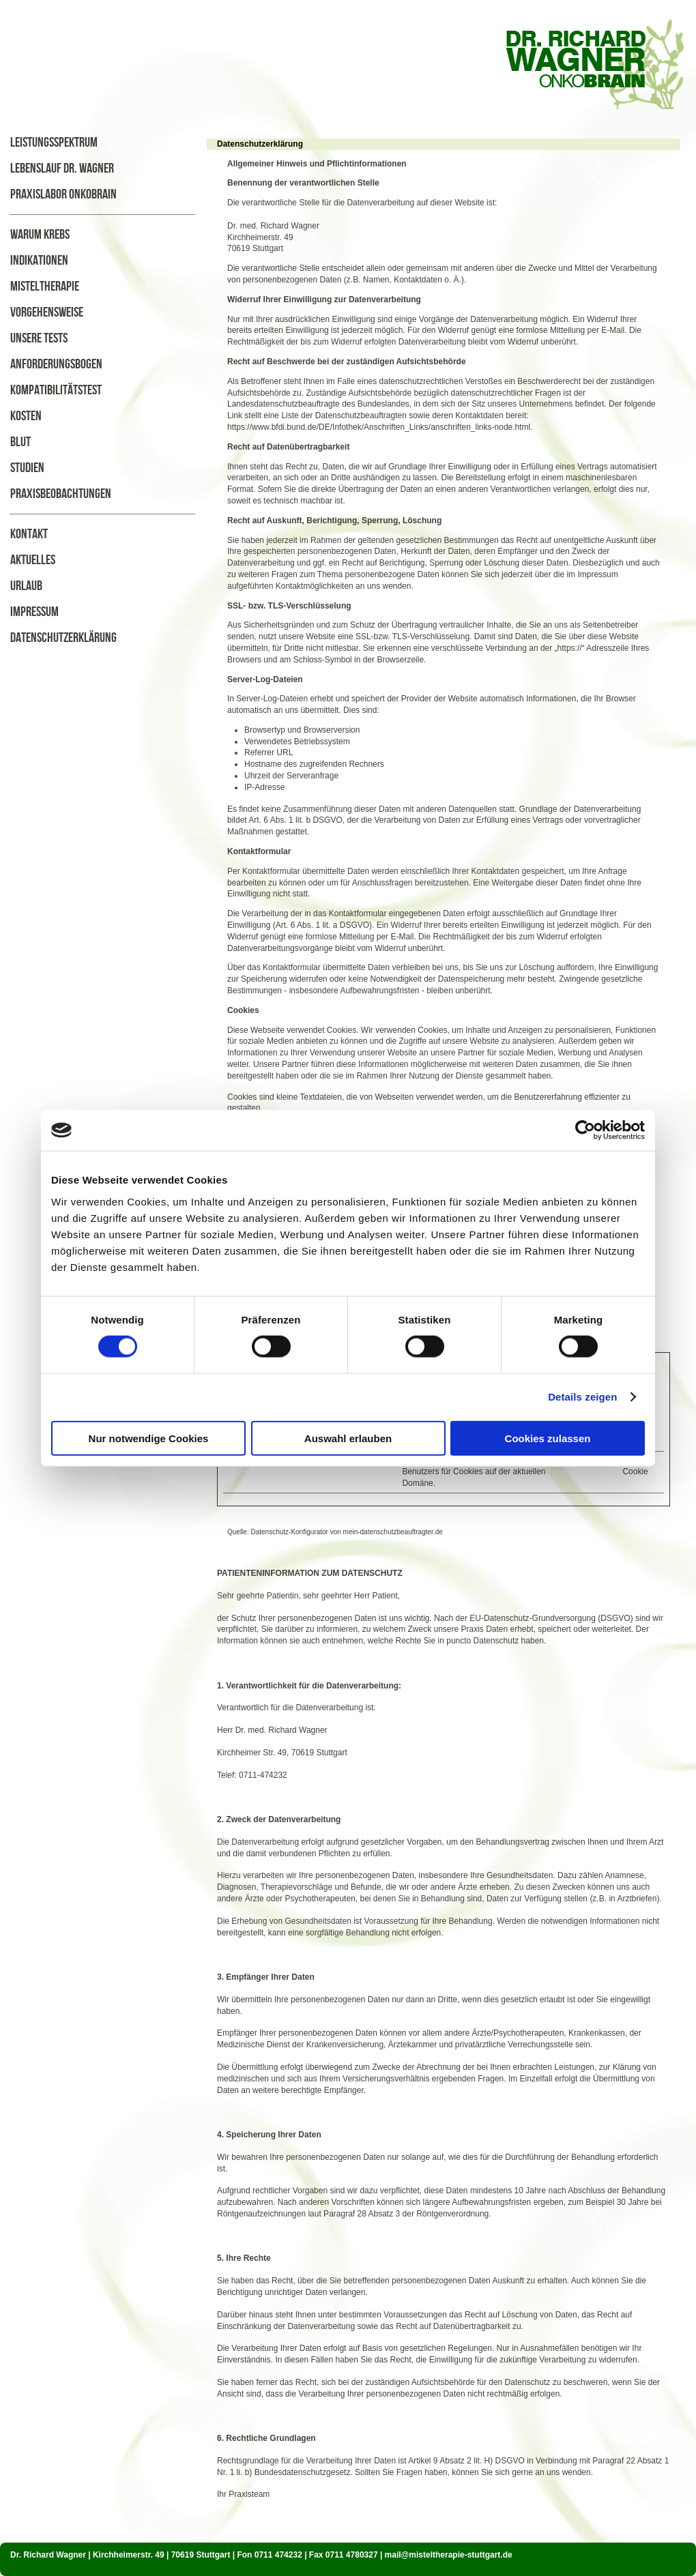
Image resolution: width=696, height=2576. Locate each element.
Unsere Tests (39, 338)
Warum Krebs (40, 234)
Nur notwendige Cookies (149, 1438)
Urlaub (26, 586)
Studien (27, 468)
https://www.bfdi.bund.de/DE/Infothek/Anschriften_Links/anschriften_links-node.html (378, 427)
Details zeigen (582, 1397)
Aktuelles (32, 560)
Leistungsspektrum (54, 142)
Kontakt (29, 534)
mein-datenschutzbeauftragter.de (393, 1532)
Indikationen (39, 260)
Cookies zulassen (548, 1438)
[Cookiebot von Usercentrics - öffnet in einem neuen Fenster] (585, 1130)
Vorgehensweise (46, 312)
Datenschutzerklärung (63, 638)
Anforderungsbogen (56, 364)
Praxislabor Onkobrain (63, 194)
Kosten (26, 416)
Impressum (34, 612)
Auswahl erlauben (348, 1438)
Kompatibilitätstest (56, 390)
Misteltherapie (44, 286)
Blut (20, 442)
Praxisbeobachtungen (60, 494)
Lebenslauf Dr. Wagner (62, 168)
